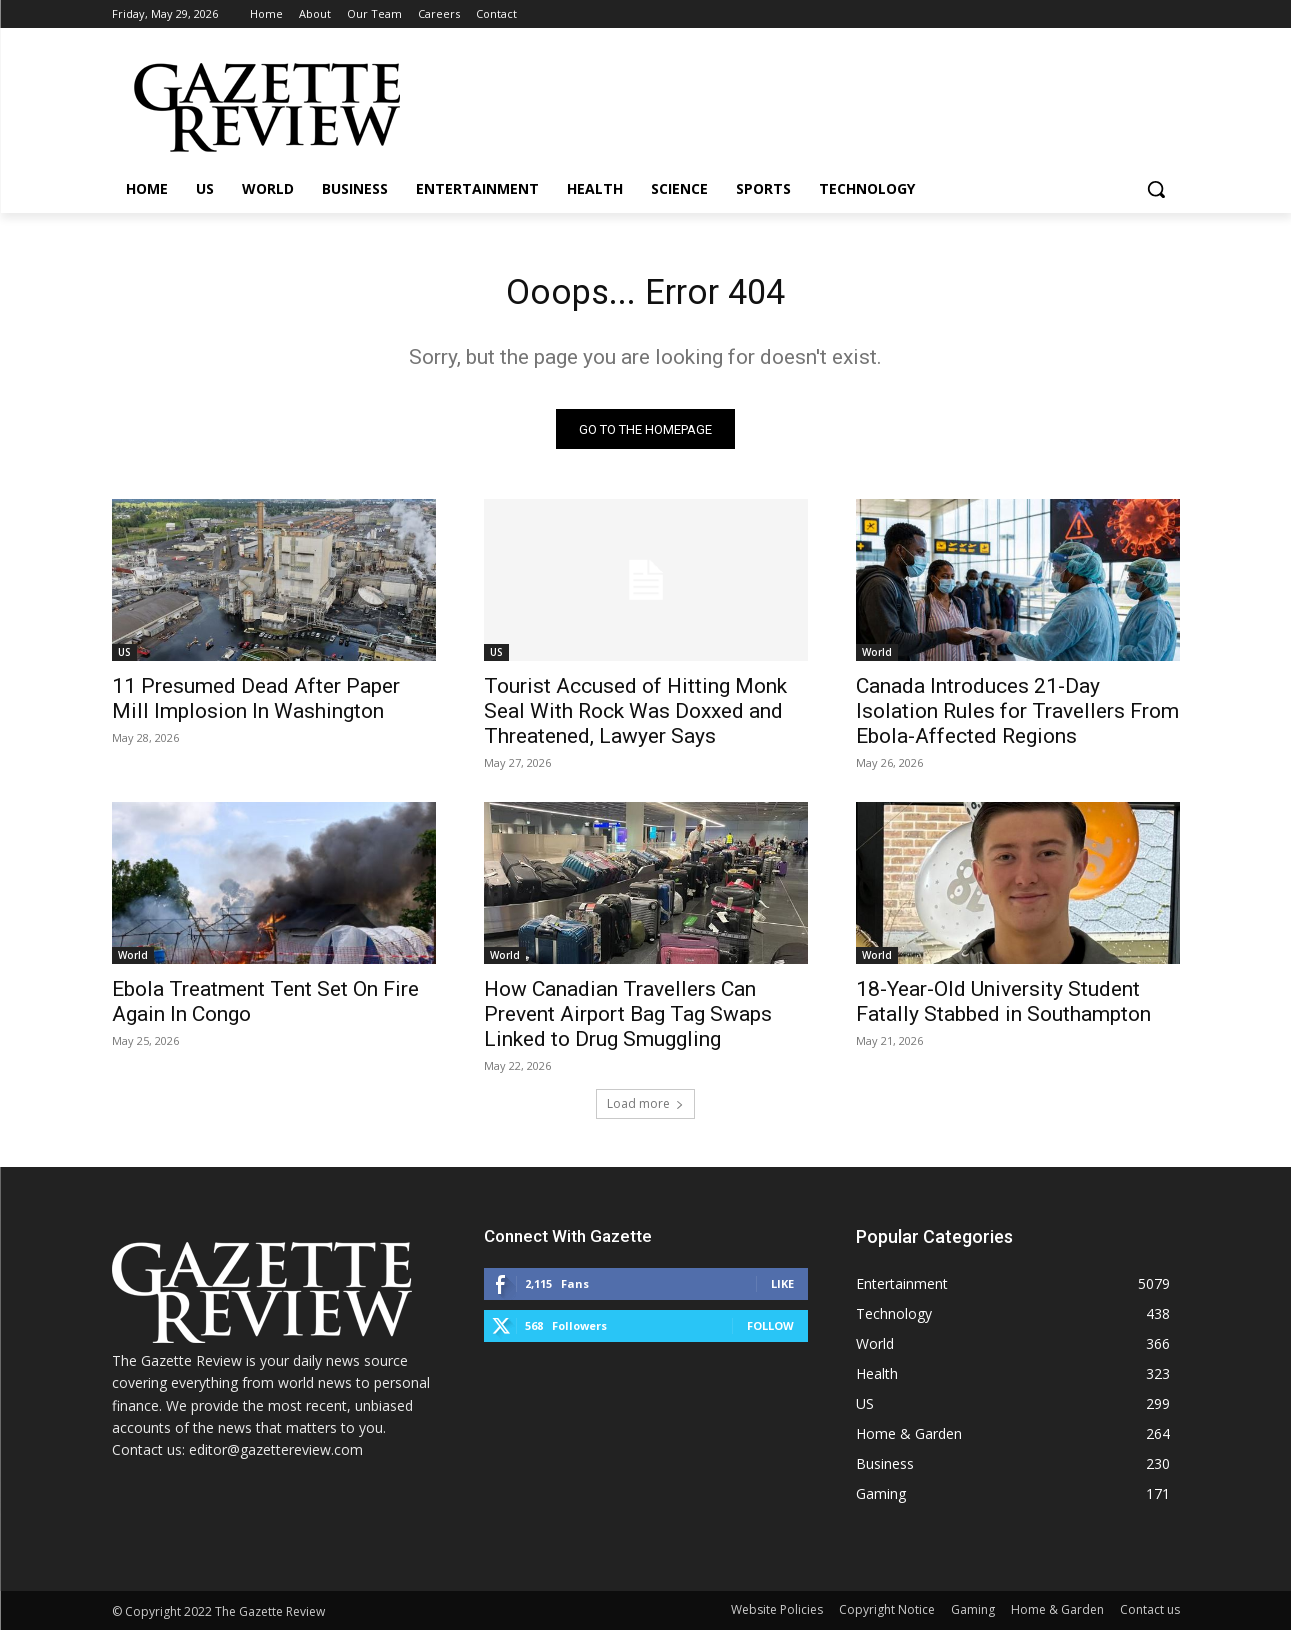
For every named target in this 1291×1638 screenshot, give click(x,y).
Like (782, 1291)
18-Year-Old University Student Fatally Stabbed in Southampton (1003, 1009)
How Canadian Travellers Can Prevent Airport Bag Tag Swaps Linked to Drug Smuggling (628, 1022)
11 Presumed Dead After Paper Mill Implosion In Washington (256, 706)
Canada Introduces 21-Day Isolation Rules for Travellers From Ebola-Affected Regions (1017, 719)
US (124, 660)
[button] (1156, 189)
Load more (645, 1111)
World (877, 660)
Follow (770, 1333)
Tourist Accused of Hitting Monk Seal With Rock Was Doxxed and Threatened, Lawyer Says (635, 719)
